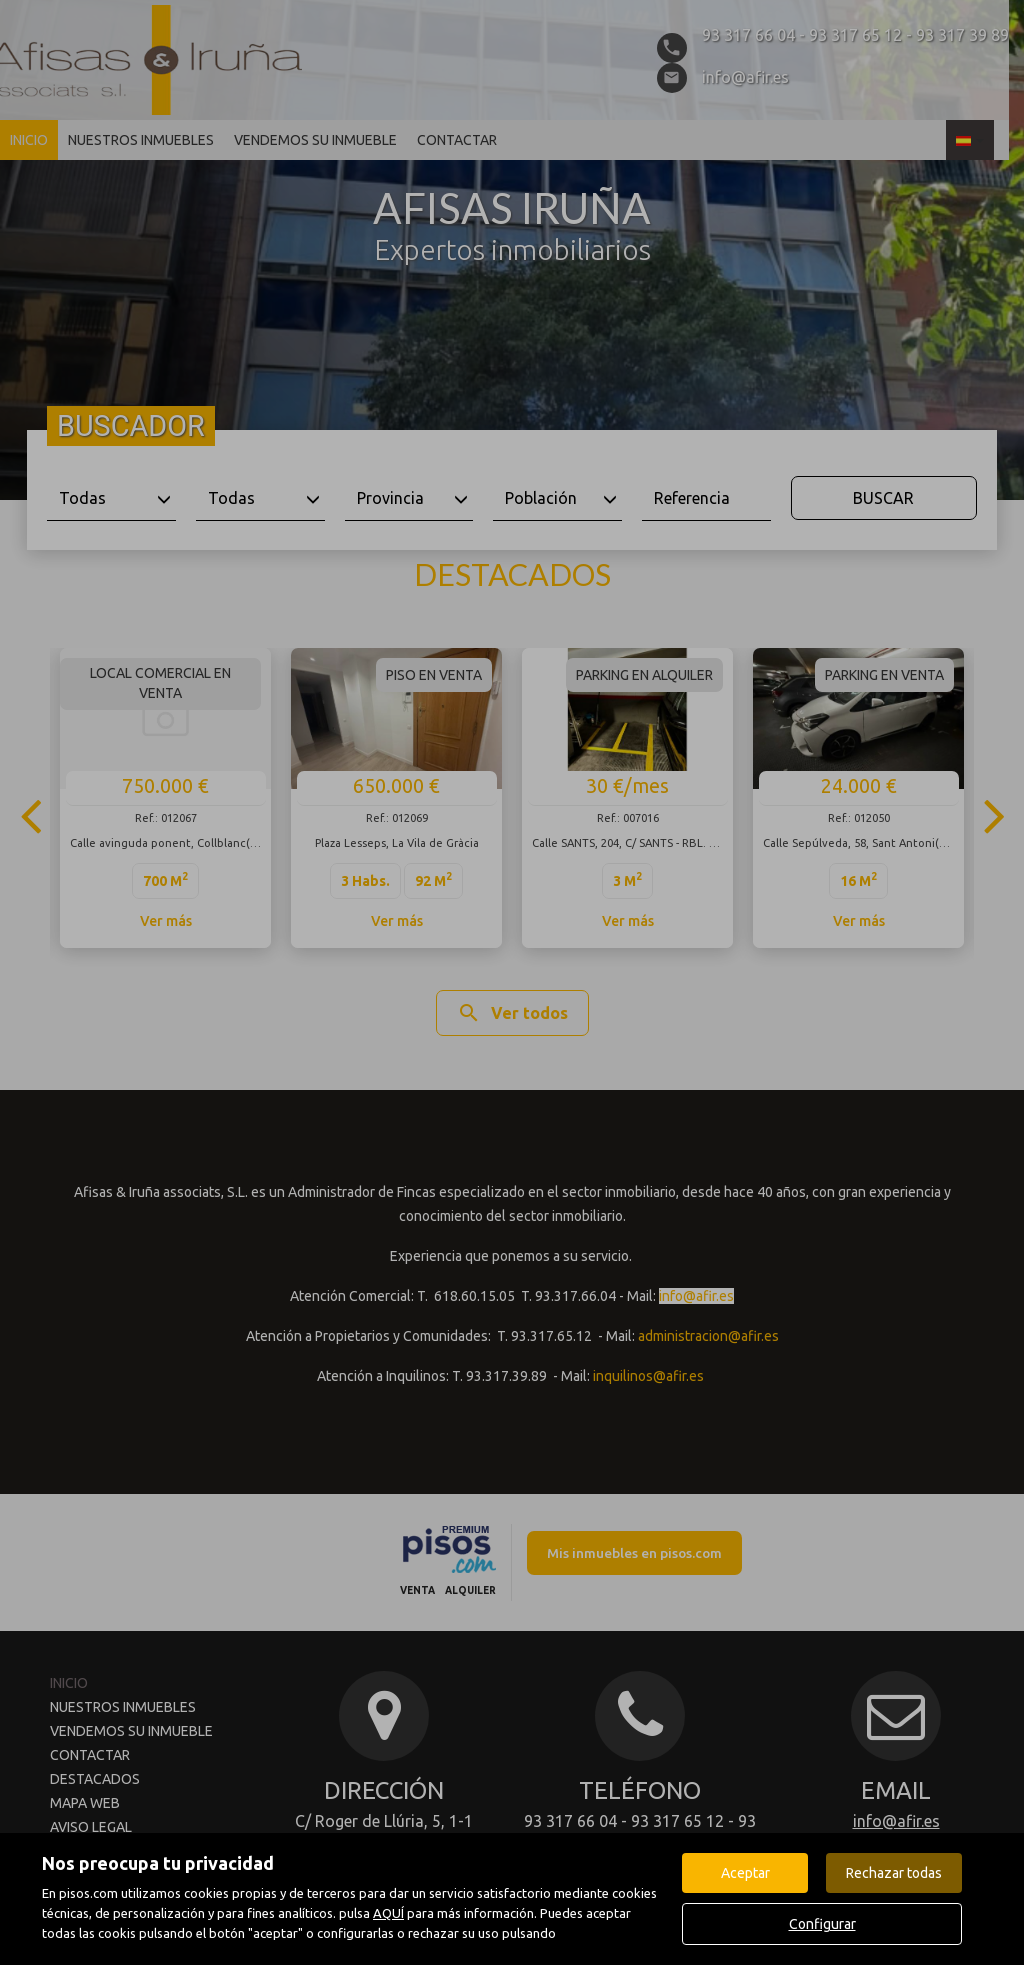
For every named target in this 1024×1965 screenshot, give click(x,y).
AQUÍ (388, 1913)
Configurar (822, 1924)
